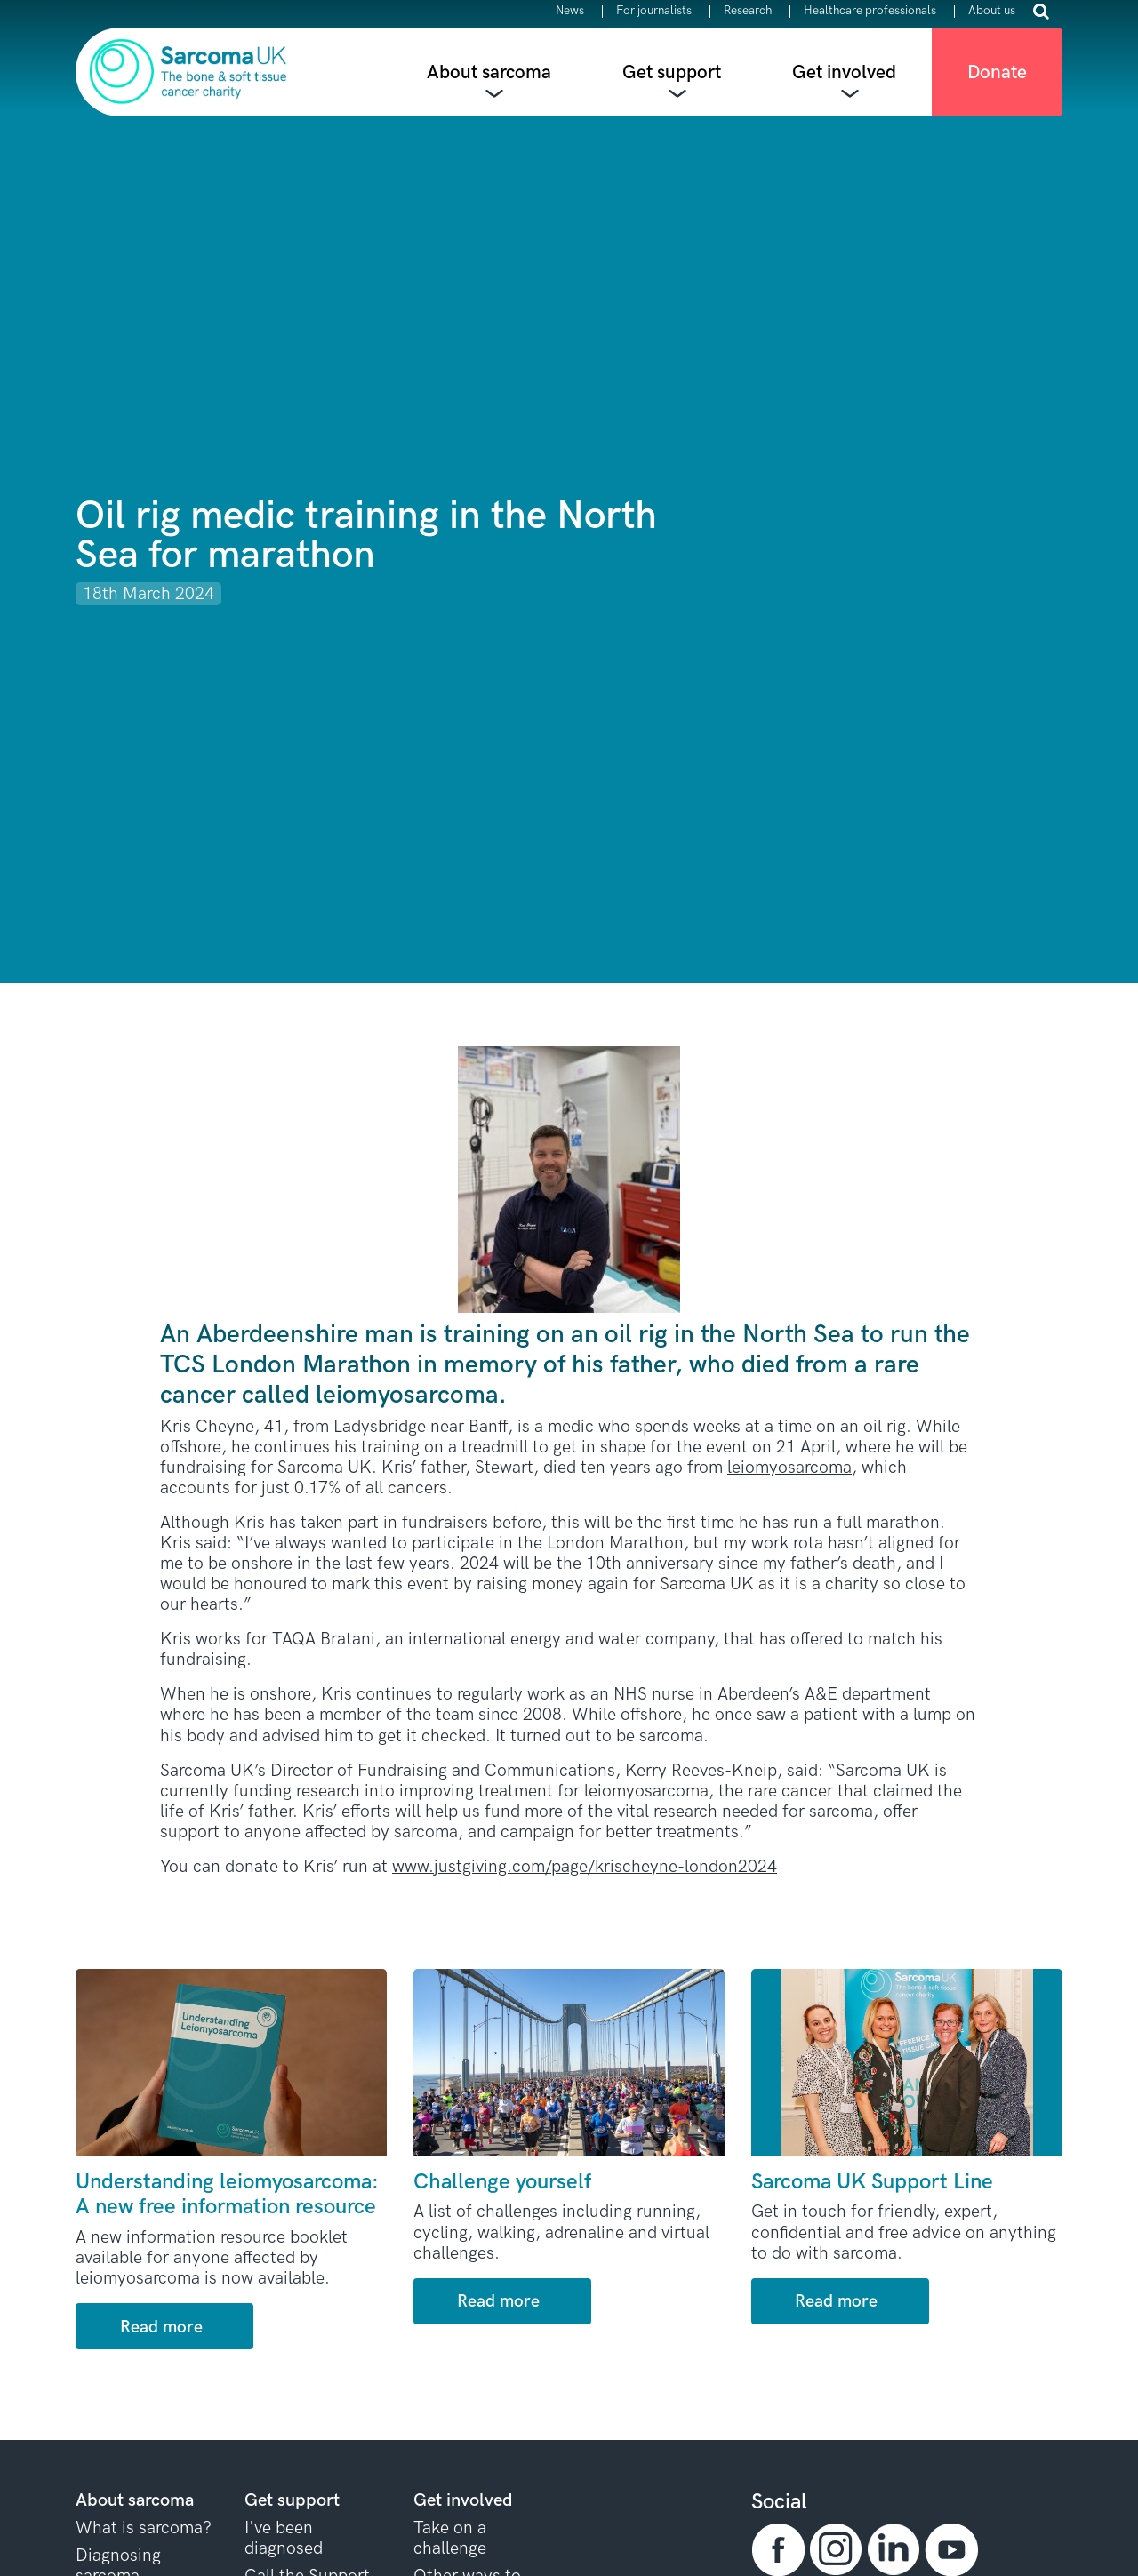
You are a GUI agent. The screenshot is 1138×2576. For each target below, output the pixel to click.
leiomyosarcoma (789, 1468)
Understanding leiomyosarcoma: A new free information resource (227, 2194)
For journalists (654, 11)
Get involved (844, 72)
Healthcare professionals (870, 11)
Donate (997, 72)
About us (991, 11)
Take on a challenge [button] (449, 2538)
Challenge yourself (502, 2182)
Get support (671, 72)
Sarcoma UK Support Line (872, 2182)
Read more (161, 2327)
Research (748, 11)
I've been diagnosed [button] (283, 2538)
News (570, 11)
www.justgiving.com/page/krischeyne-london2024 (584, 1867)
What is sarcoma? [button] (144, 2528)
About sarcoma (489, 72)
